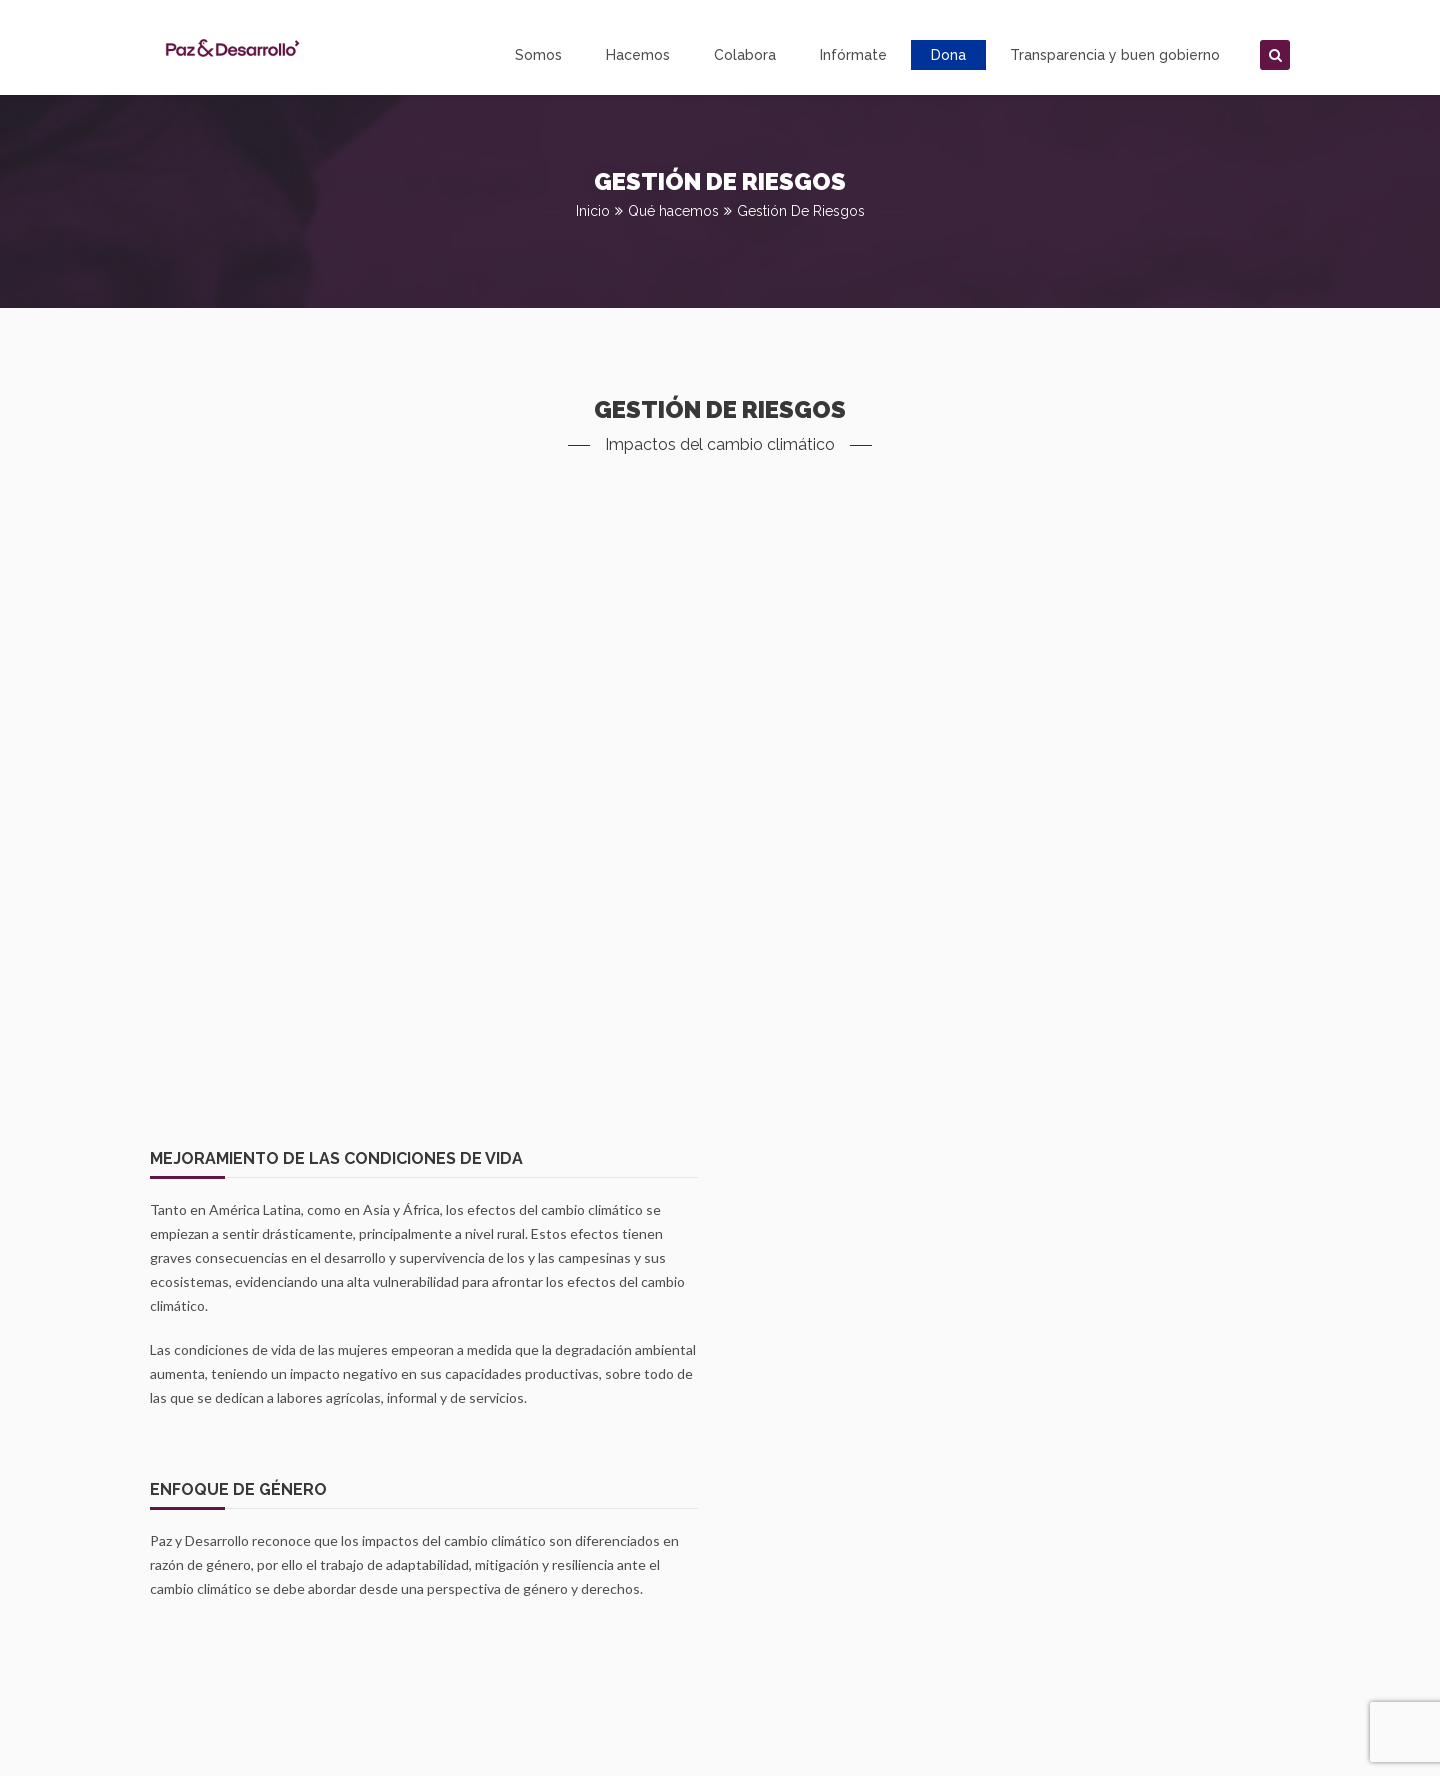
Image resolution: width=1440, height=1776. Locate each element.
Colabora (745, 55)
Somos (538, 55)
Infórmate (853, 55)
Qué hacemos (673, 211)
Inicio (593, 211)
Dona (948, 55)
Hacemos (638, 55)
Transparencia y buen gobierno (1115, 55)
